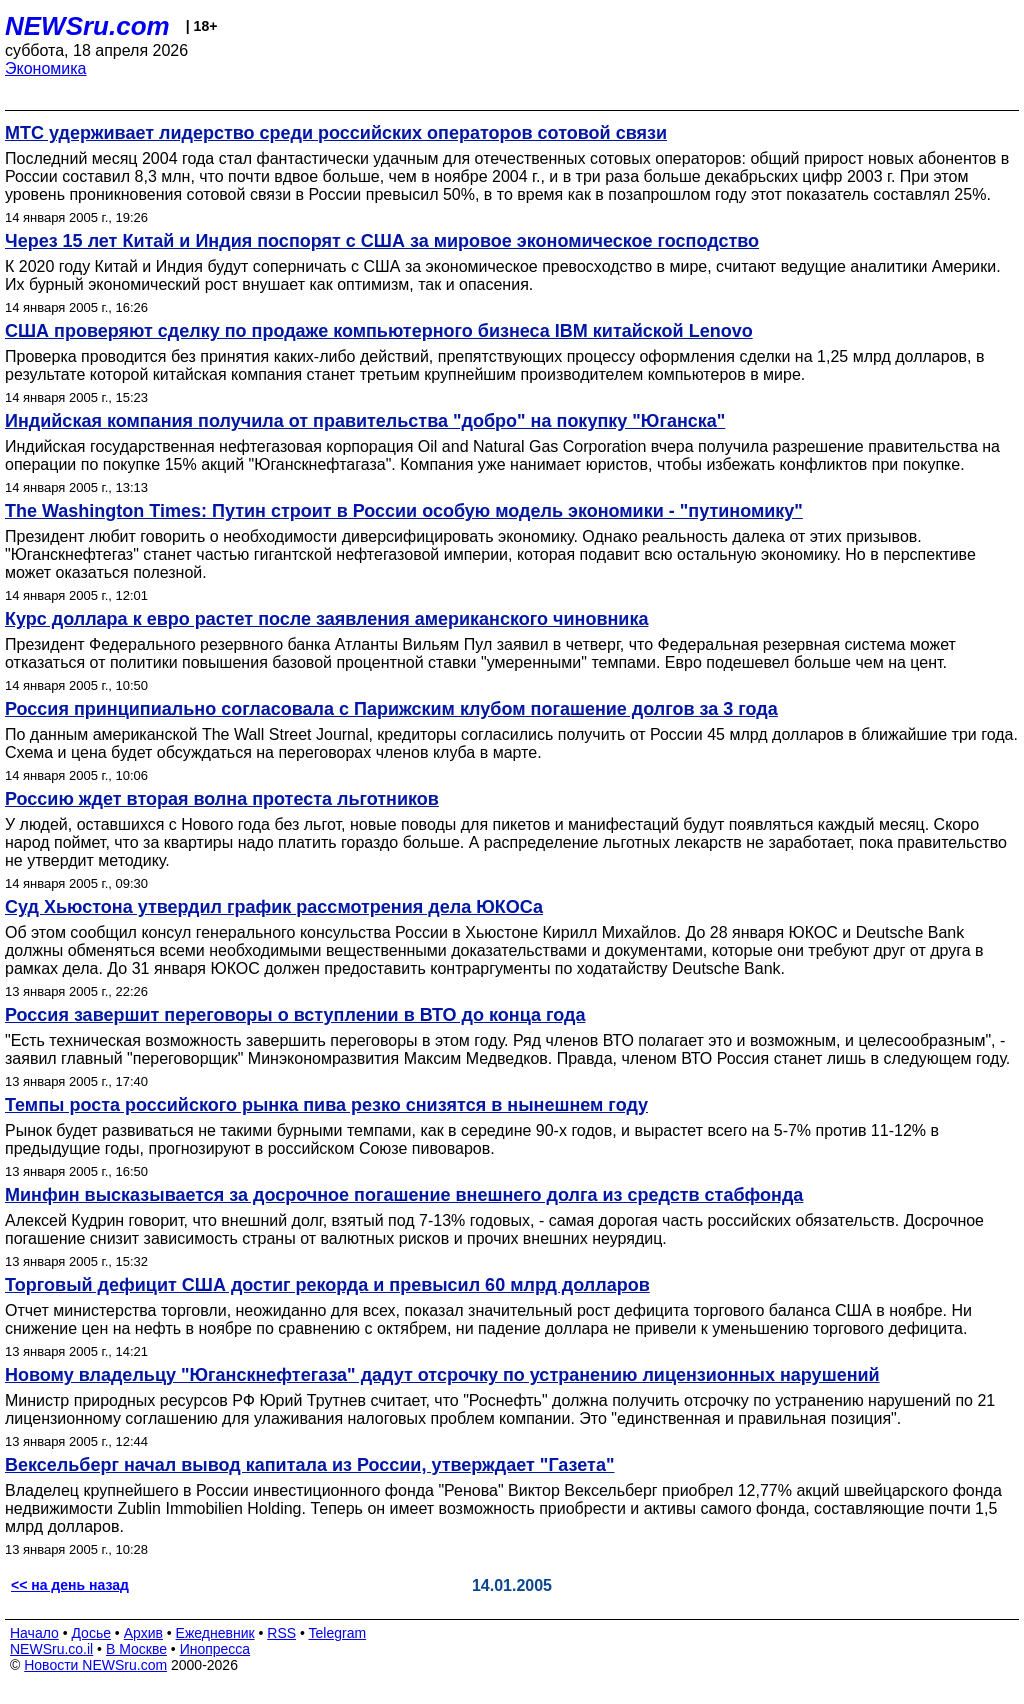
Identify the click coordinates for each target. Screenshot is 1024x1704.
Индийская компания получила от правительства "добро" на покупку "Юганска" (365, 421)
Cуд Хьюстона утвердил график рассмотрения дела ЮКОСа (274, 907)
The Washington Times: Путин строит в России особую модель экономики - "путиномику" (404, 511)
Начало (34, 1633)
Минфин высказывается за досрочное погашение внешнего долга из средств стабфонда (404, 1195)
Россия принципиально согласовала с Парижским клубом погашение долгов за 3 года (391, 709)
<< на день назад (70, 1585)
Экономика (46, 68)
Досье (91, 1633)
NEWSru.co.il (51, 1649)
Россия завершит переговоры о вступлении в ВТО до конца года (295, 1015)
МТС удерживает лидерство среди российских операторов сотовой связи (336, 133)
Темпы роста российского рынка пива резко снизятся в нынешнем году (326, 1105)
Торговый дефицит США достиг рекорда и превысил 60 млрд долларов (327, 1285)
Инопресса (215, 1649)
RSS (281, 1633)
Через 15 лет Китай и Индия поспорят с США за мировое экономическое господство (382, 241)
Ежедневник (215, 1633)
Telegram (338, 1633)
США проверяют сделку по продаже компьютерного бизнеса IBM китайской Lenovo (379, 331)
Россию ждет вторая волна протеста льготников (222, 799)
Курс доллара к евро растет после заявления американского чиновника (326, 619)
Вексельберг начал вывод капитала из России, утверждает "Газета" (309, 1465)
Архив (143, 1633)
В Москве (136, 1649)
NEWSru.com (87, 26)
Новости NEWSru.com (95, 1665)
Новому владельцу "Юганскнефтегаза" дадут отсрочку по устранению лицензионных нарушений (442, 1375)
